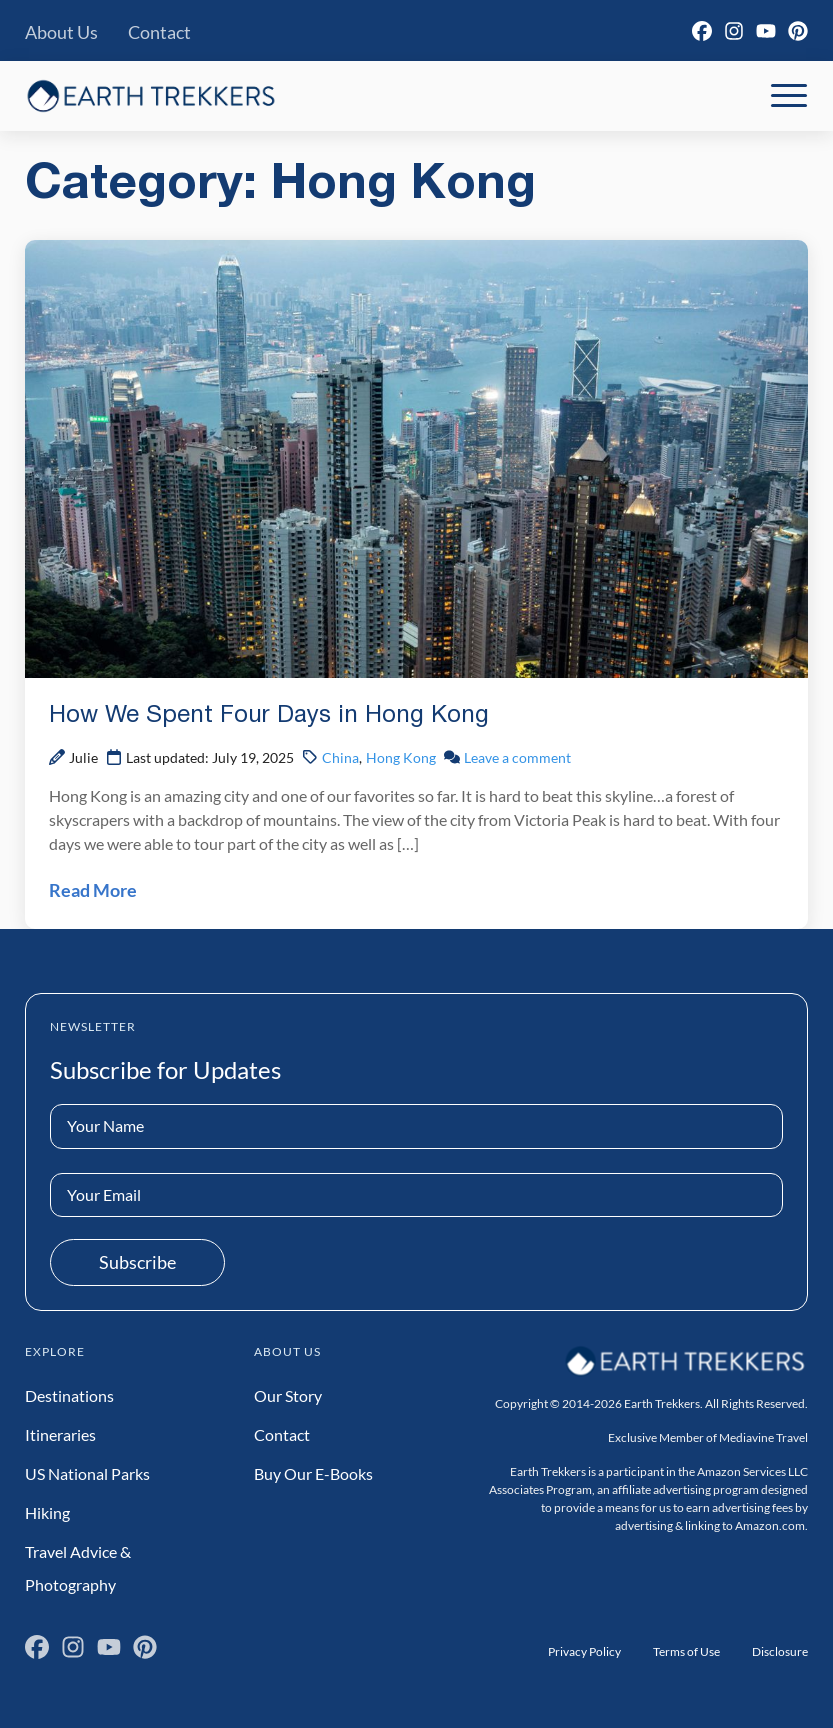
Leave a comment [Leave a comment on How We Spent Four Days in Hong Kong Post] (517, 757)
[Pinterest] (798, 31)
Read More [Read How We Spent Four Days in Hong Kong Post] (93, 890)
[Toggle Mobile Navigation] (789, 96)
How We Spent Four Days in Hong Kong (269, 716)
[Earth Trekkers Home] (151, 95)
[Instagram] (734, 31)
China (340, 757)
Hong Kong (401, 757)
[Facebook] (702, 31)
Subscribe (137, 1262)
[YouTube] (766, 31)
